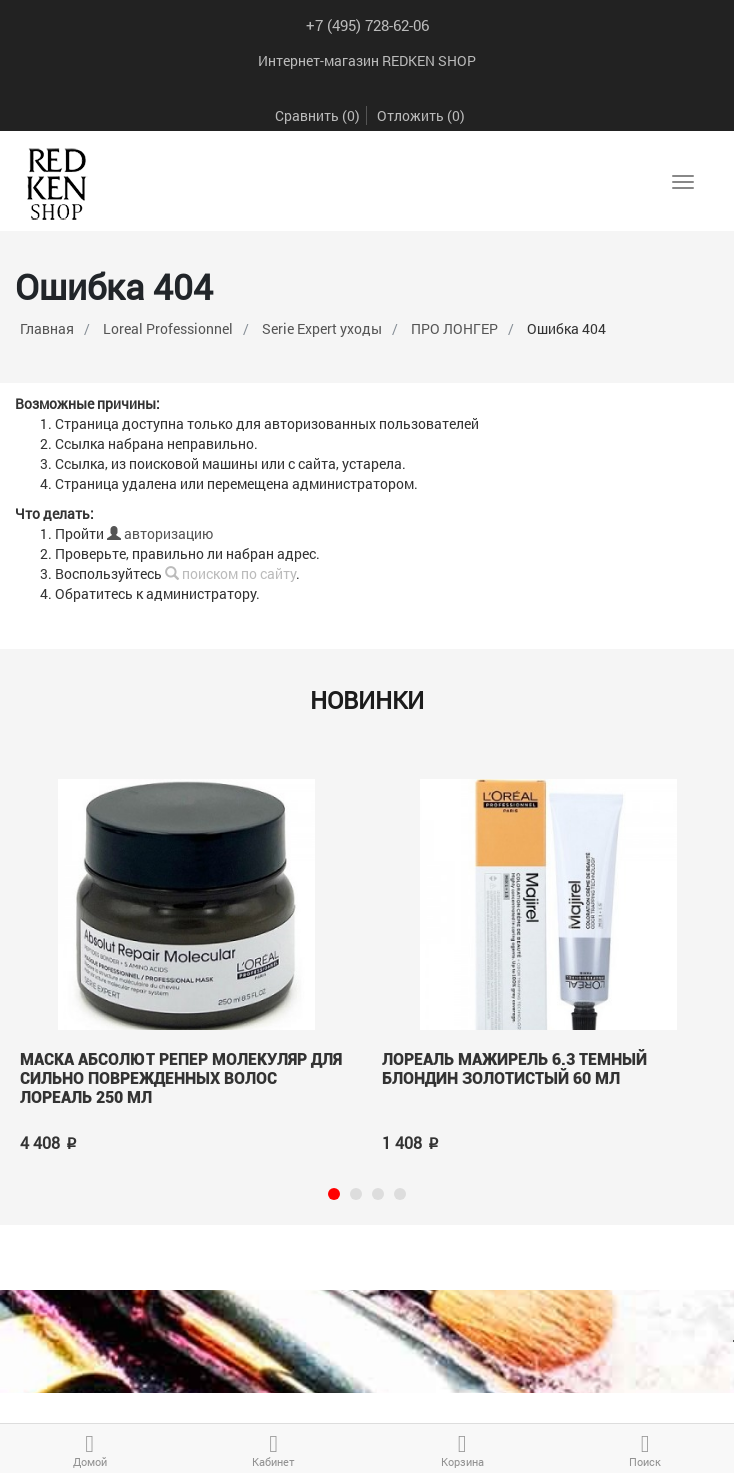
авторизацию (160, 533)
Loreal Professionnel (168, 328)
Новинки (367, 700)
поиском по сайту (230, 573)
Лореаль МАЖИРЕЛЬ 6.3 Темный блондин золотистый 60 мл (514, 1069)
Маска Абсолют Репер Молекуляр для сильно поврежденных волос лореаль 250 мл (181, 1078)
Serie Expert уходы (322, 328)
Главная (47, 328)
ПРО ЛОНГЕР (454, 328)
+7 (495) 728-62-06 (367, 25)
